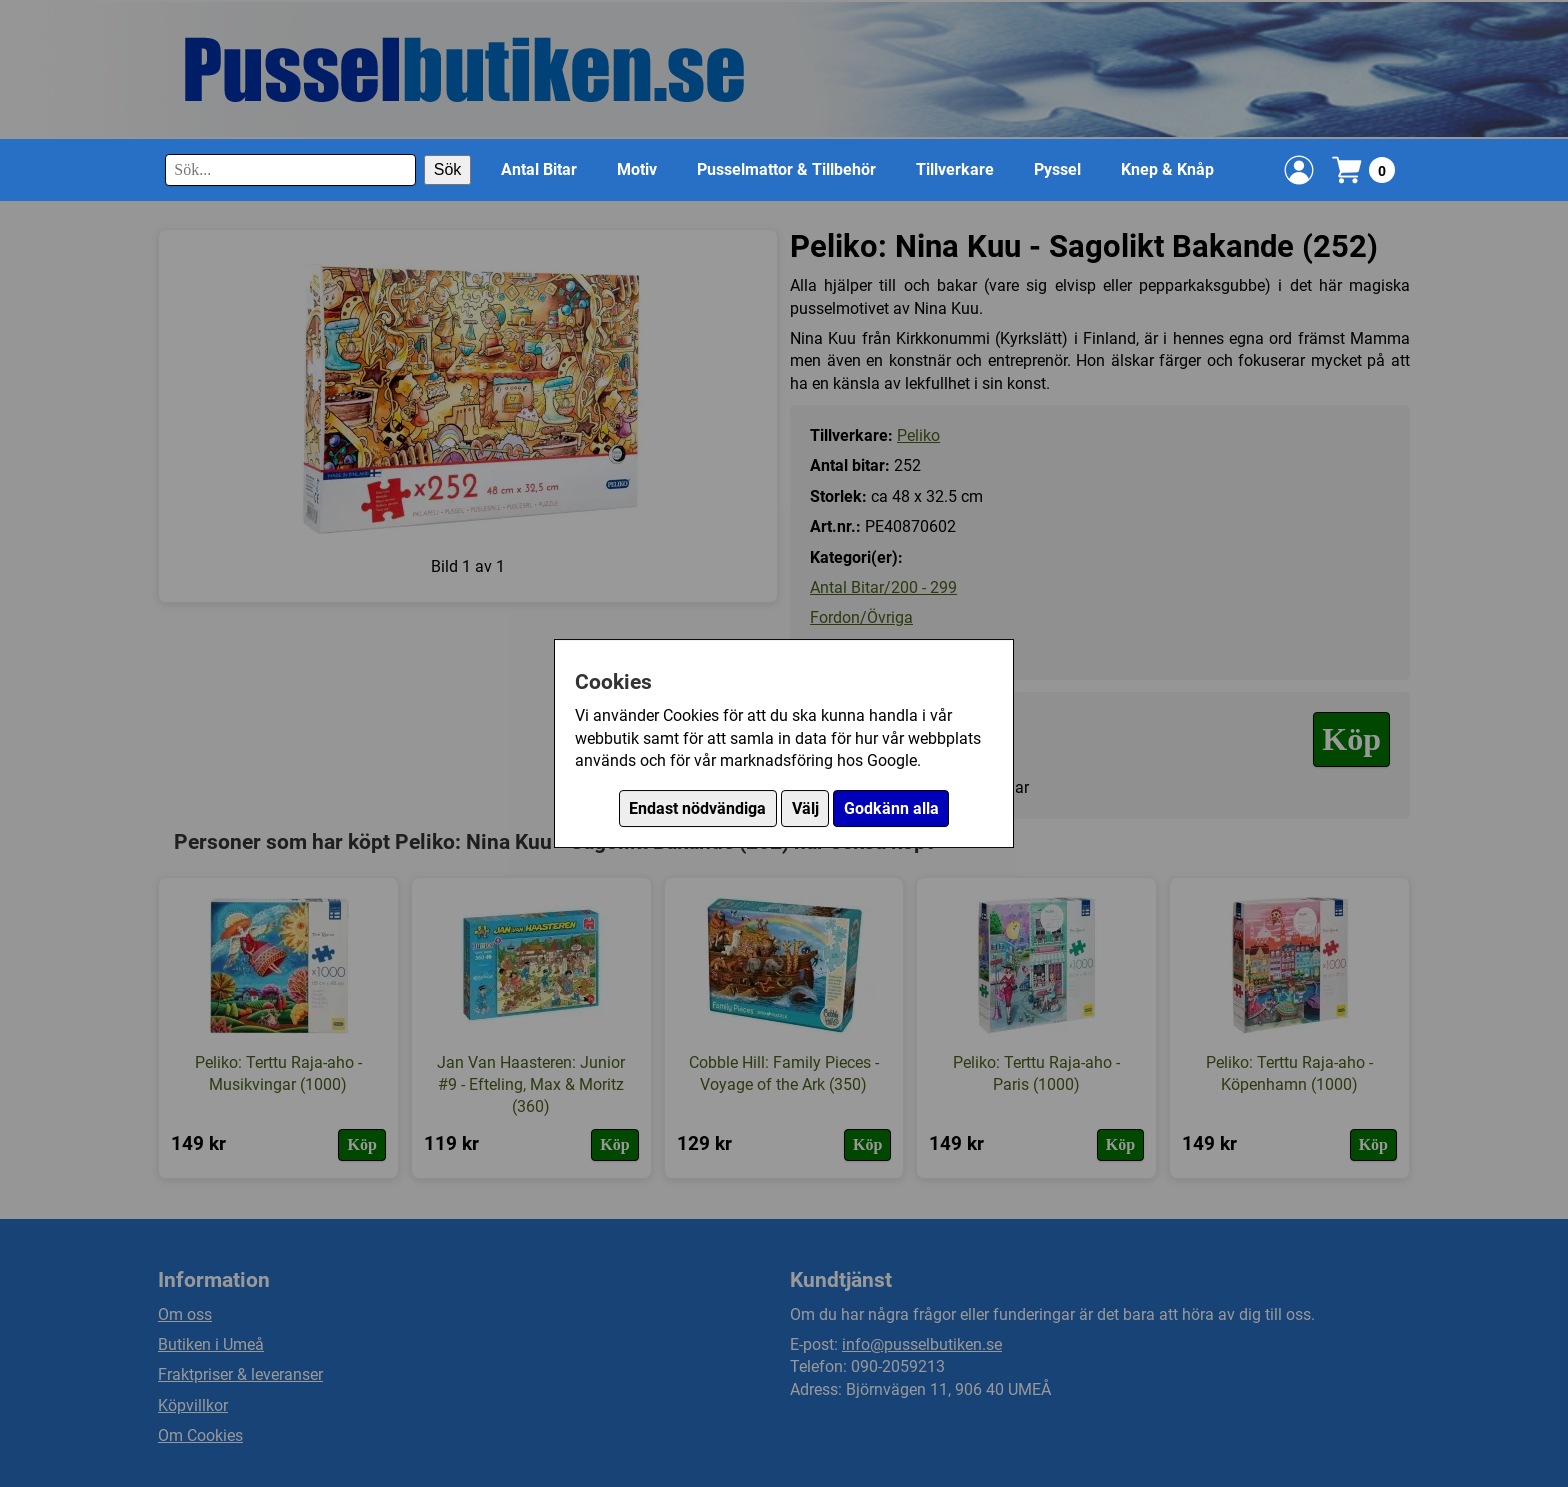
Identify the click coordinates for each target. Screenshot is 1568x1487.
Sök (448, 169)
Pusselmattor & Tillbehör (786, 169)
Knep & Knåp (1167, 169)
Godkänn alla (891, 808)
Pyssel (1057, 169)
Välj (805, 808)
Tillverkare (955, 169)
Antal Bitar (539, 169)
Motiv (637, 169)
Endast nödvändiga (697, 808)
